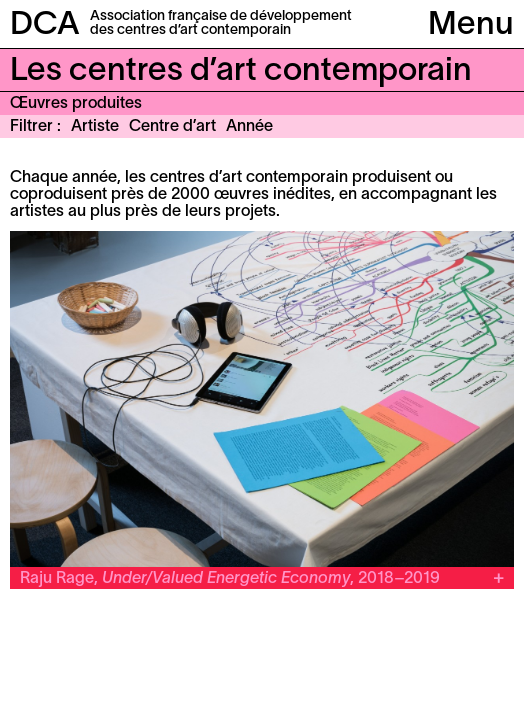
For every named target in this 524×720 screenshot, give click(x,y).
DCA (45, 25)
